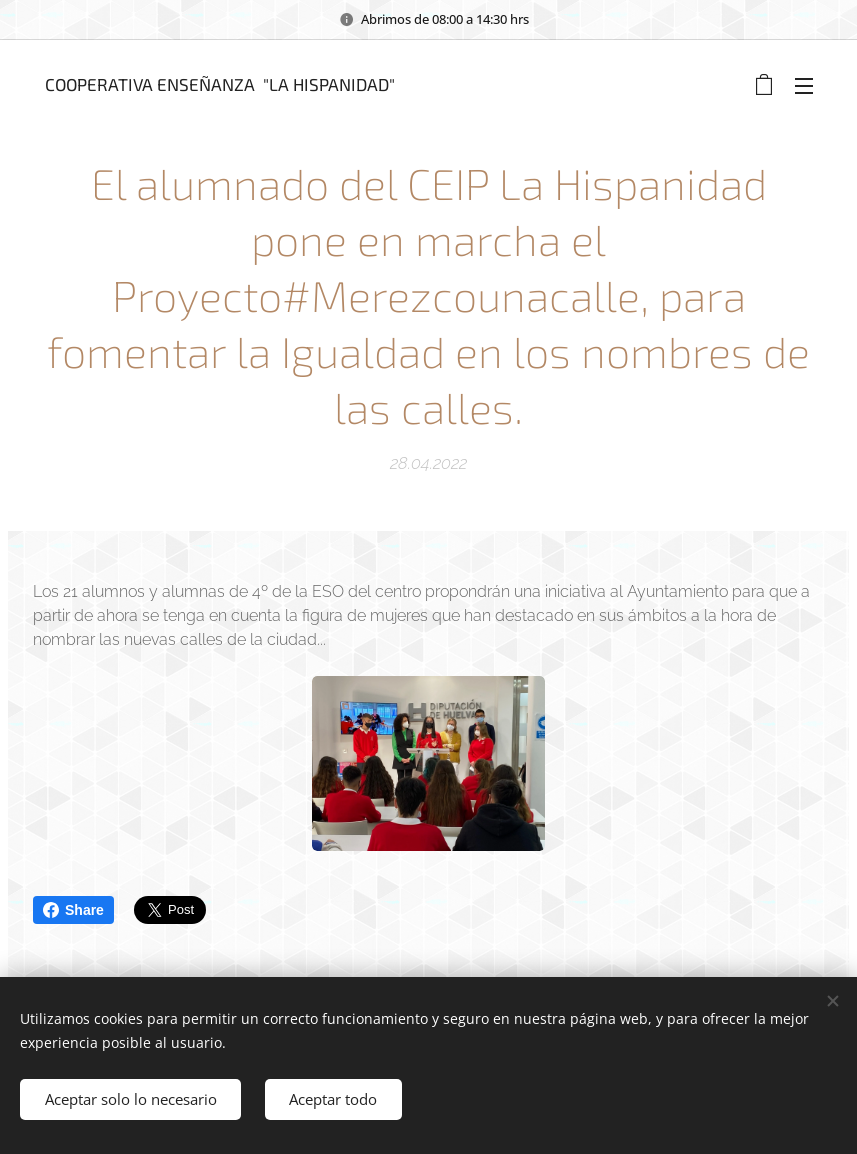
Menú (804, 86)
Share (73, 910)
